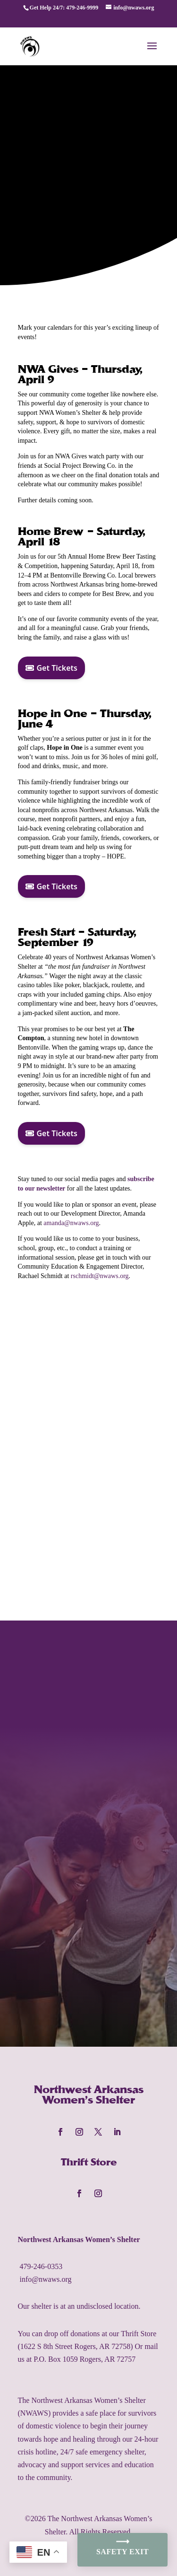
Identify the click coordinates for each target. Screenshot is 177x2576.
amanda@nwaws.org (71, 1223)
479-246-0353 (41, 2266)
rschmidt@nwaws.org (100, 1275)
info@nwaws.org (46, 2279)
